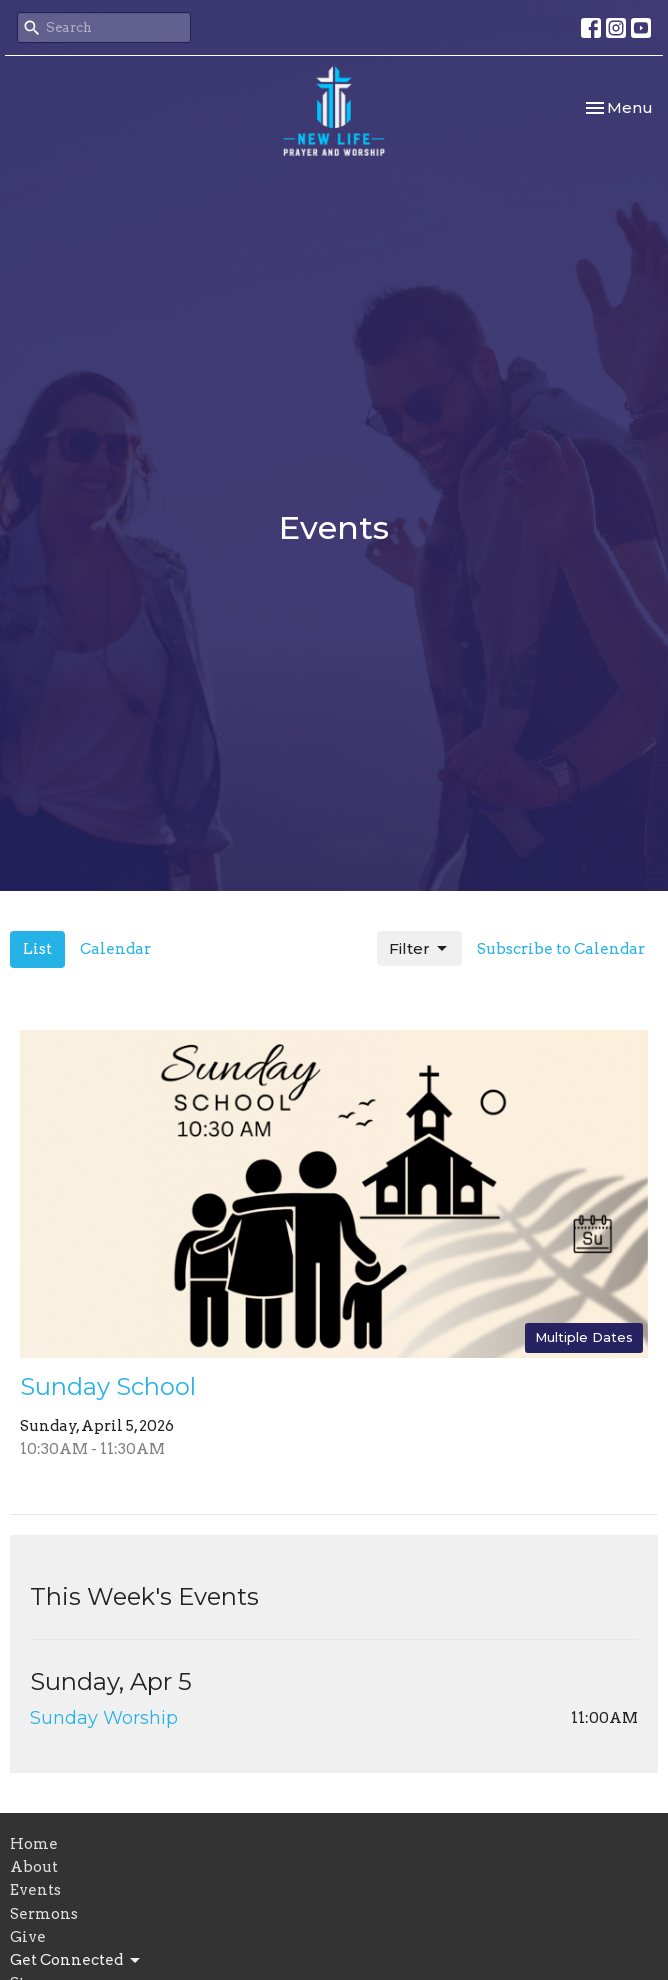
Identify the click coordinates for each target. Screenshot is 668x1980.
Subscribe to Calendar (561, 949)
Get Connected (76, 1961)
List (37, 949)
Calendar (115, 949)
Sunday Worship (104, 1718)
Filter (419, 949)
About (34, 1867)
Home (34, 1844)
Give (28, 1937)
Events (35, 1890)
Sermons (44, 1914)
